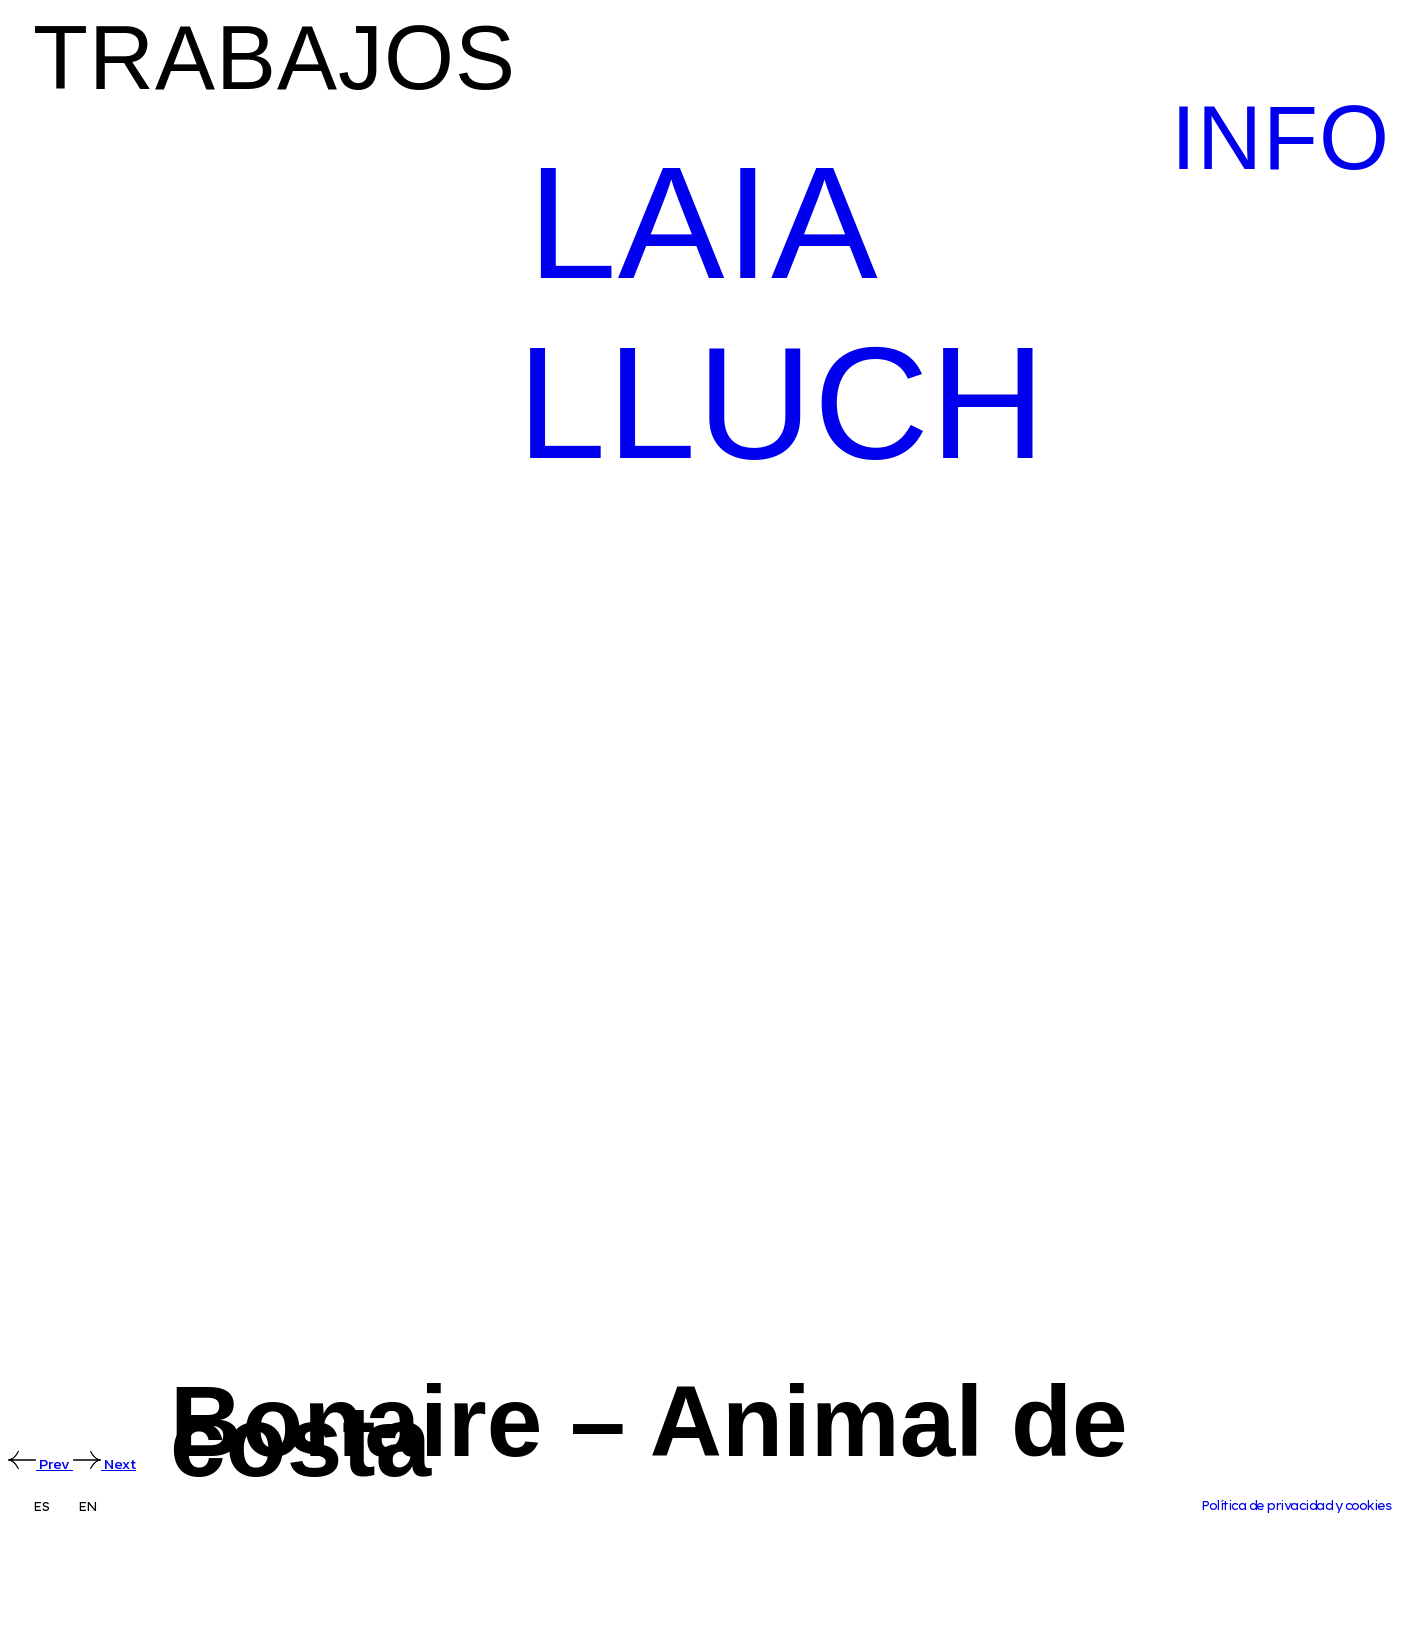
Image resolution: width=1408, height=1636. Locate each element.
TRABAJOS (274, 58)
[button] (240, 59)
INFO (1280, 138)
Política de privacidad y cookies (1295, 1505)
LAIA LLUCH (782, 312)
